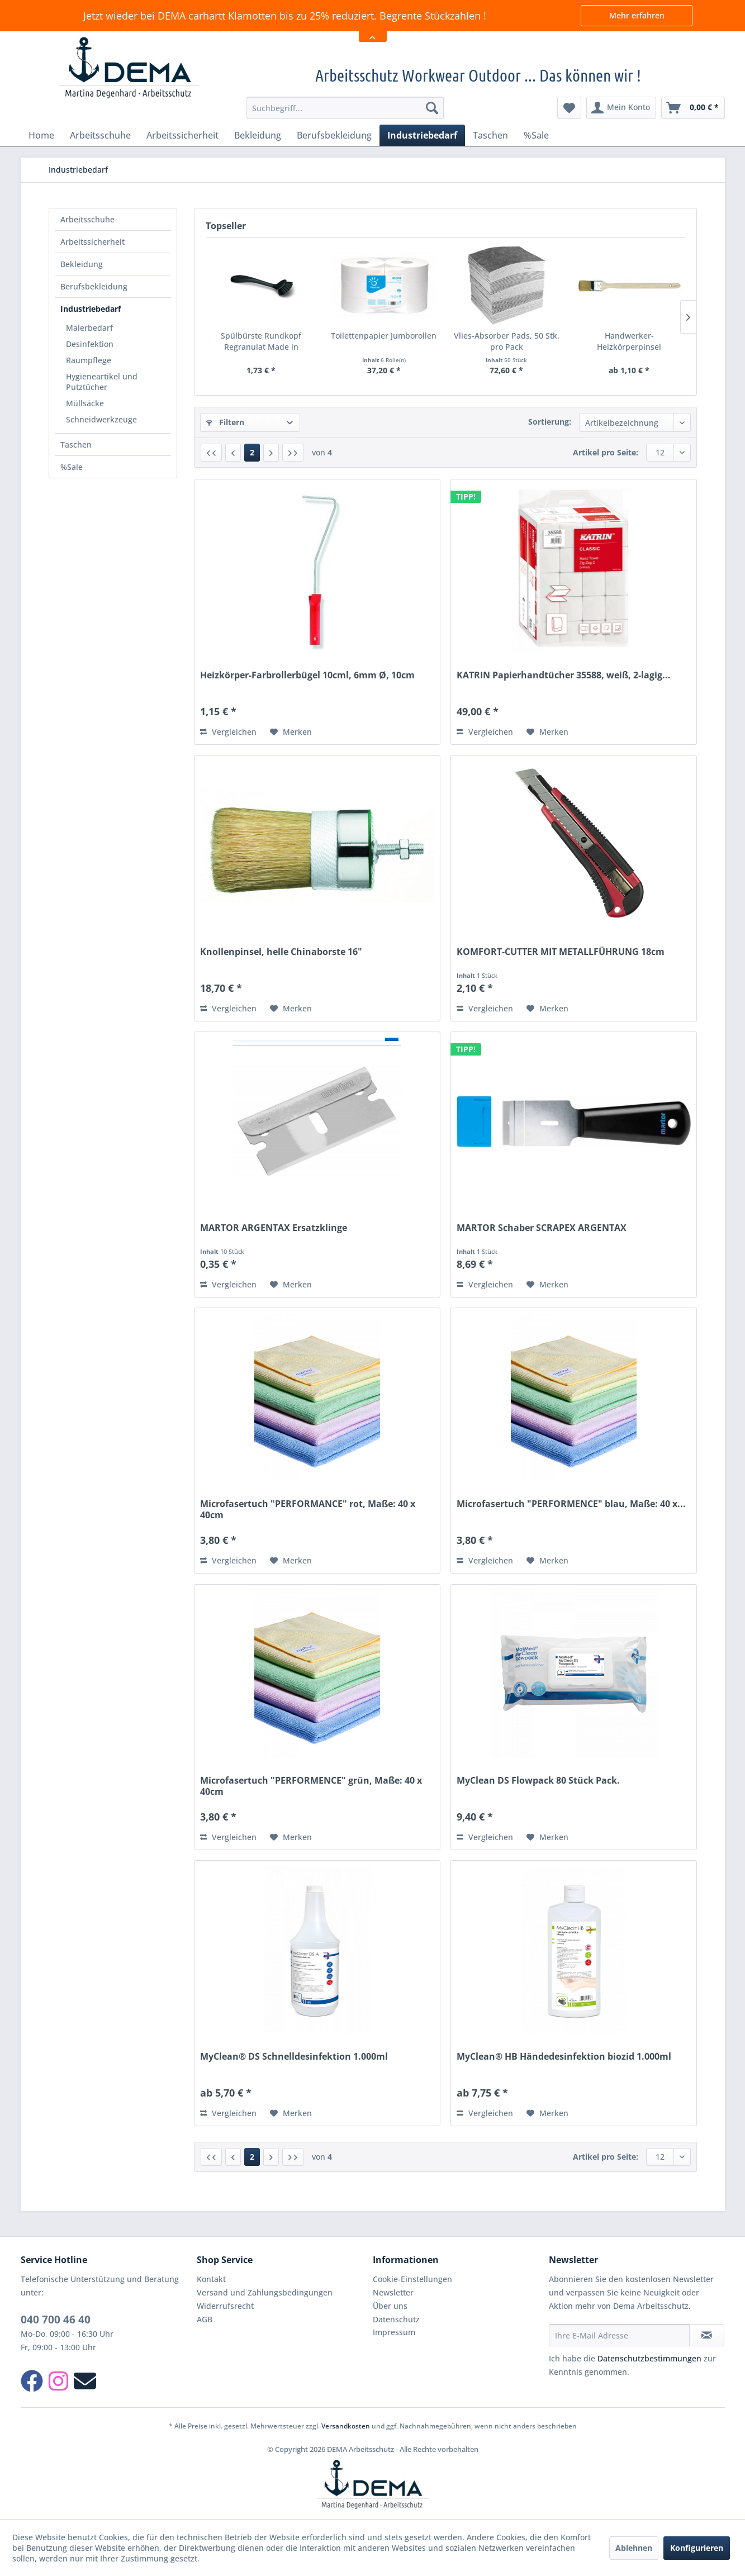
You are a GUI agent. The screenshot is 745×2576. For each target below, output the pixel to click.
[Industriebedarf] (422, 135)
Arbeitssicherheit (92, 241)
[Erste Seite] (211, 453)
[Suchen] (432, 108)
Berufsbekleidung (93, 286)
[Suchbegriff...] (345, 108)
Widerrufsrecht (225, 2306)
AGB (204, 2319)
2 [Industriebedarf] (252, 452)
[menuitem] (345, 108)
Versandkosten (345, 2426)
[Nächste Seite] (271, 453)
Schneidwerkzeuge (101, 419)
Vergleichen (228, 731)
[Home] (41, 135)
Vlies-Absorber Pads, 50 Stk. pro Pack (506, 341)
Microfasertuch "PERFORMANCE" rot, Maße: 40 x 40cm (307, 1509)
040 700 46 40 (56, 2319)
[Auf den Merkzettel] (291, 732)
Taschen (76, 444)
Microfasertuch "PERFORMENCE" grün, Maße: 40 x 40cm (311, 1786)
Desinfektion (89, 344)
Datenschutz (396, 2319)
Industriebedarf (90, 308)
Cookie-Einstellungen (412, 2279)
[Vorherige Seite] (233, 453)
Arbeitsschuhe (87, 219)
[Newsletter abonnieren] (706, 2335)
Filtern (225, 422)
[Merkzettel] (569, 108)
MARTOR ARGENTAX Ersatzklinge (273, 1228)
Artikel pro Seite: (605, 452)
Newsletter (393, 2292)
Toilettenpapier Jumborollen (383, 335)
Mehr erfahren (637, 15)
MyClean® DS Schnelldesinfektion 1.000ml (294, 2056)
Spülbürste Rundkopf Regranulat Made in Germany (261, 341)
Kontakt (211, 2279)
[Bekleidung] (257, 135)
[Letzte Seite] (292, 453)
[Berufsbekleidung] (334, 135)
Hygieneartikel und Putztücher (101, 381)
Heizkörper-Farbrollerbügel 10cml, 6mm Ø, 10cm (307, 675)
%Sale (71, 467)
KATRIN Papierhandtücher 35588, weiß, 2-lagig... (564, 675)
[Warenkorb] (693, 108)
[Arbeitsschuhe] (100, 135)
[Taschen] (490, 135)
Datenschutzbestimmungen (649, 2358)
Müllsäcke (85, 403)
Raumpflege (88, 360)
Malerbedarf (89, 327)
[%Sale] (536, 135)
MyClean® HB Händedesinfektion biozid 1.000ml (564, 2056)
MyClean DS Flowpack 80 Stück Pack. (538, 1780)
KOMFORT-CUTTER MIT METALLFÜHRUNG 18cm (561, 952)
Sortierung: (549, 421)
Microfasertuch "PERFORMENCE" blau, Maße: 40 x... (571, 1504)
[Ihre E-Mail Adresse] (619, 2335)
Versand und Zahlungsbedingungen (265, 2292)
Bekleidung (81, 264)
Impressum (394, 2332)
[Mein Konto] (621, 108)
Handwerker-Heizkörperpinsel (629, 341)
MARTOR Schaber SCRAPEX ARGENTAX (542, 1228)
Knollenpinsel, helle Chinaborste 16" (281, 952)
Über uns (390, 2306)
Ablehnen (633, 2547)
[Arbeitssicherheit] (182, 135)
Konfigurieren (696, 2547)
